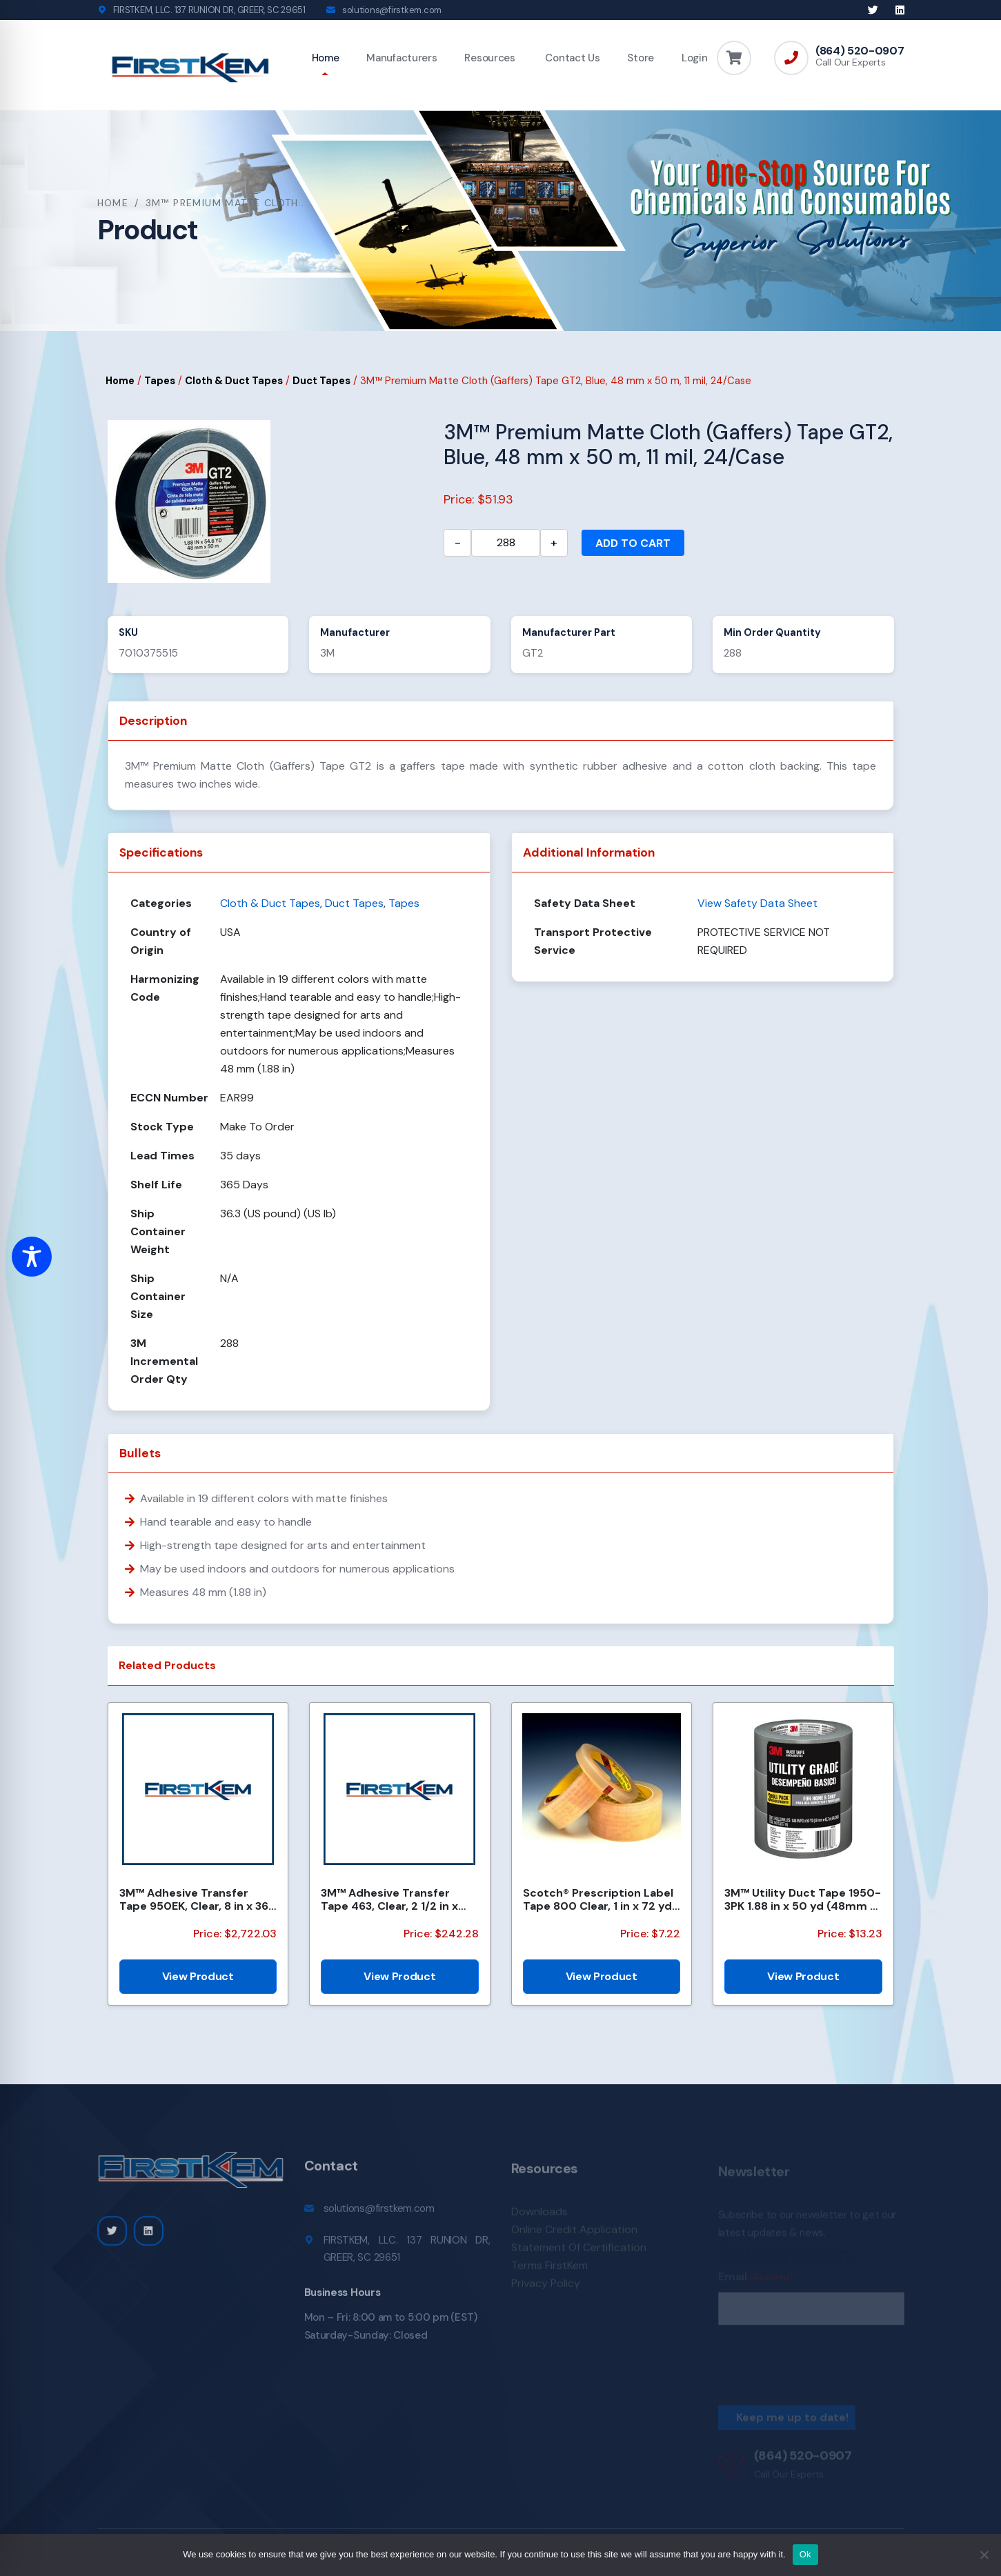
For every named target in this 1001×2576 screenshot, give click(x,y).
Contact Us (571, 58)
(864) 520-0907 (859, 51)
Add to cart (633, 543)
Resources (489, 58)
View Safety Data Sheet (757, 903)
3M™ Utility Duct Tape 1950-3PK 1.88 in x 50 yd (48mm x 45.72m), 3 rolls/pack (802, 1899)
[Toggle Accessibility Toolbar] (31, 1256)
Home (325, 58)
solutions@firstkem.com (392, 10)
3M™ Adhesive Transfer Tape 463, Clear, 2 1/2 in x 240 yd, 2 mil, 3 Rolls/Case (392, 1899)
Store (640, 58)
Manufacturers (401, 58)
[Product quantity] (505, 543)
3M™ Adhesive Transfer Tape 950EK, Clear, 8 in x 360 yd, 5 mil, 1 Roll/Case (198, 1899)
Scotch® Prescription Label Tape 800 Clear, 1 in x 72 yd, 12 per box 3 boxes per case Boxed (599, 1899)
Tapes (159, 381)
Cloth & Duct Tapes (234, 381)
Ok (805, 2554)
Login (695, 58)
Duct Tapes (321, 381)
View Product (198, 1976)
